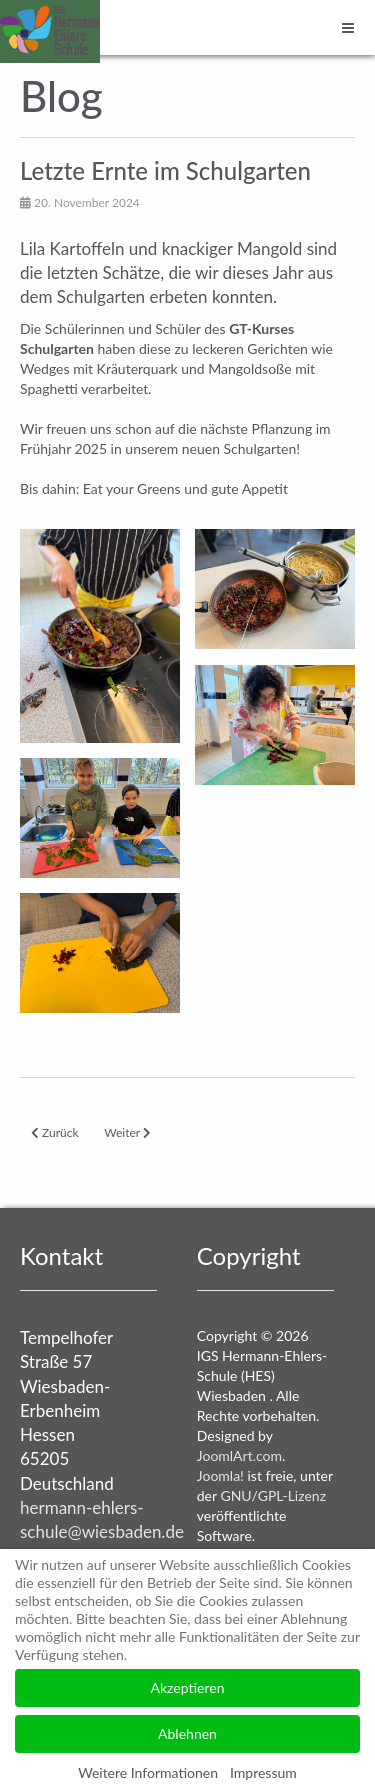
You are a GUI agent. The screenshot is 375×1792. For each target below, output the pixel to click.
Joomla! (220, 1475)
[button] (100, 635)
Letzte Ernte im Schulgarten (165, 170)
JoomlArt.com (239, 1455)
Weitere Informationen (148, 1772)
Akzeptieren (188, 1687)
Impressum (263, 1772)
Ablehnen (187, 1733)
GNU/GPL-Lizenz (273, 1495)
